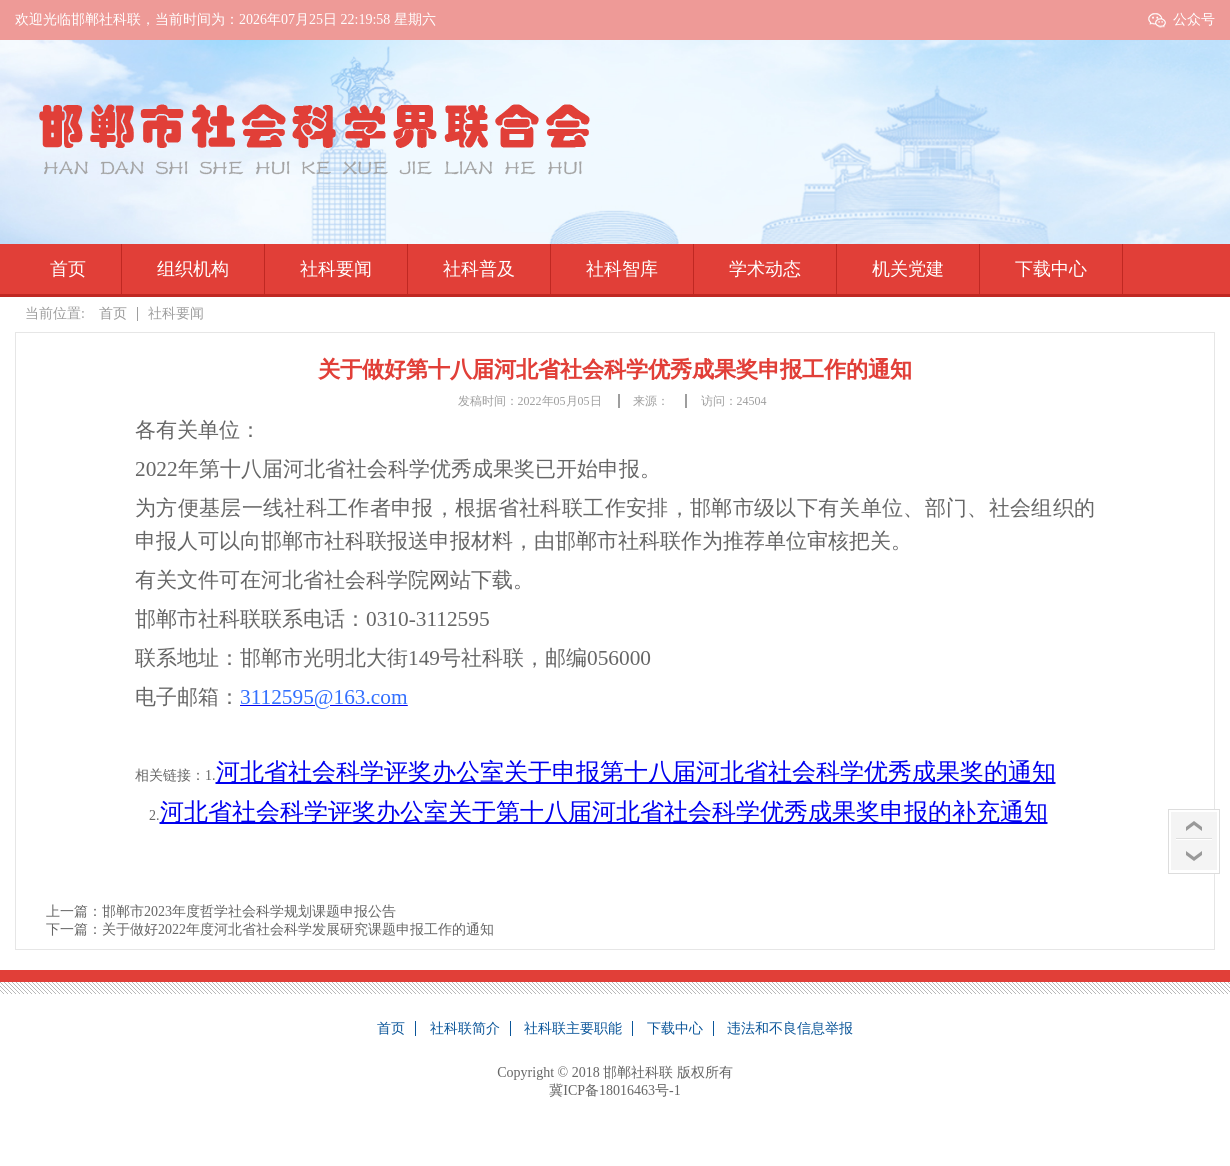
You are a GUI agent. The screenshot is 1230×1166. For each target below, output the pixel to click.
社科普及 (479, 269)
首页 (68, 269)
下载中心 (1051, 269)
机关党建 (908, 269)
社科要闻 (336, 269)
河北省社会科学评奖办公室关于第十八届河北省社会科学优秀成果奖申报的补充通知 (604, 812)
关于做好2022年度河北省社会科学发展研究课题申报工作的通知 (298, 929)
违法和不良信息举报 (790, 1028)
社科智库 (622, 269)
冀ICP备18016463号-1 (614, 1090)
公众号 (1194, 19)
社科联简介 (465, 1028)
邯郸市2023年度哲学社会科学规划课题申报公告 (249, 911)
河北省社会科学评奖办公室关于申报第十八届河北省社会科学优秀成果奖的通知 (636, 772)
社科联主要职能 (573, 1028)
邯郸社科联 (638, 1072)
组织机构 (193, 269)
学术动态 (765, 269)
